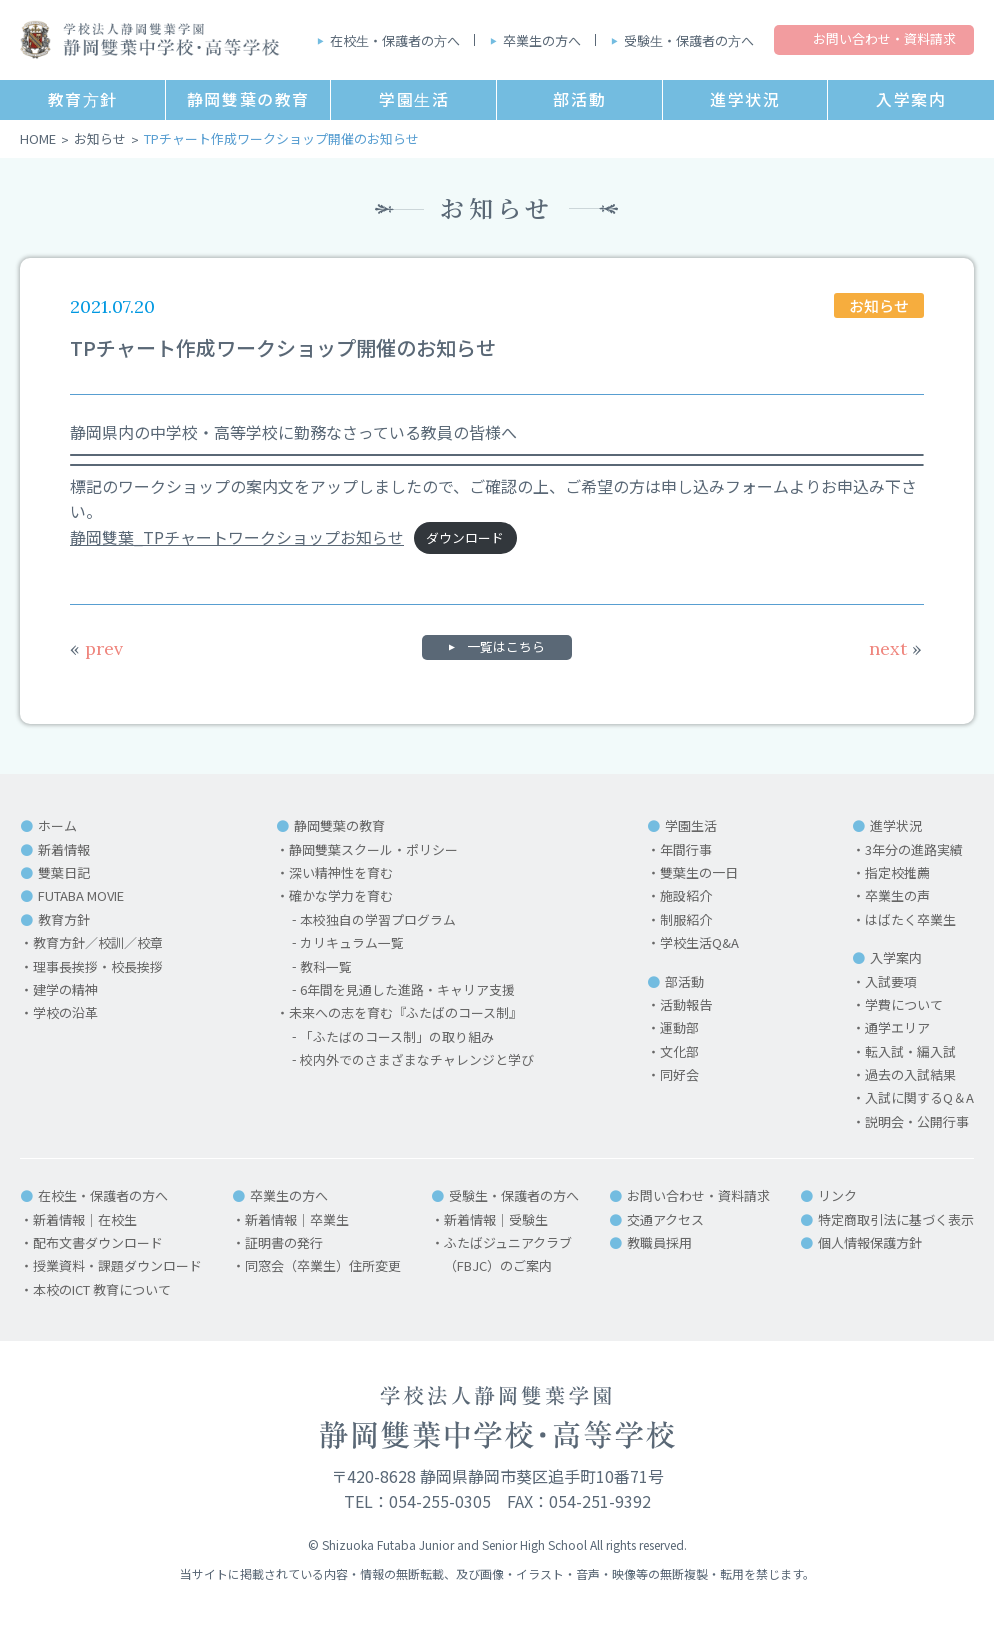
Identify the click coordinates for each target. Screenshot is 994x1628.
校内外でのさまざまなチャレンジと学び (417, 1059)
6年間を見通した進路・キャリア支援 (407, 989)
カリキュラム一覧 (352, 942)
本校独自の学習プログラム (378, 919)
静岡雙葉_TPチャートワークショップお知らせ (237, 537)
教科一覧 (326, 966)
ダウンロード (465, 538)
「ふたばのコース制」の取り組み (397, 1036)
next (895, 648)
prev (96, 648)
